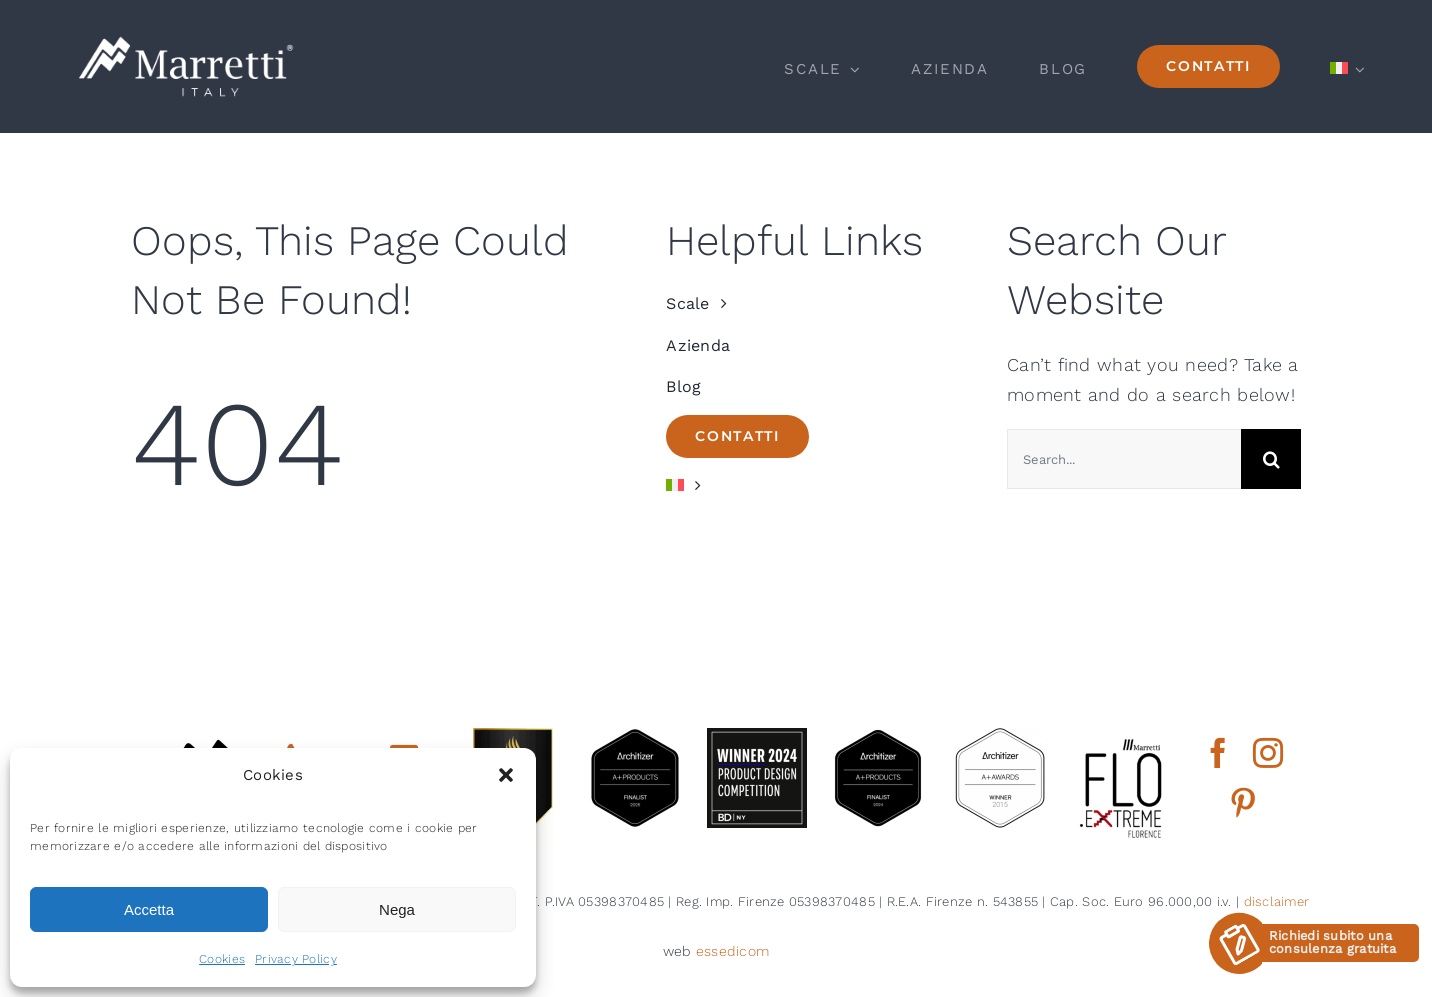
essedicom (732, 951)
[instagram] (1268, 753)
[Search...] (1124, 459)
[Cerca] (1271, 459)
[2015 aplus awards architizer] (1000, 736)
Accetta (149, 909)
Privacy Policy (296, 959)
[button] (506, 775)
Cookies (222, 959)
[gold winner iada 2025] (513, 736)
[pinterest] (1243, 803)
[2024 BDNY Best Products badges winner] (757, 736)
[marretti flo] (1122, 736)
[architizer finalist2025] (635, 736)
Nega (397, 909)
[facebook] (1218, 753)
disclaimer (1277, 901)
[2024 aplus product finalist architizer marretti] (878, 736)
